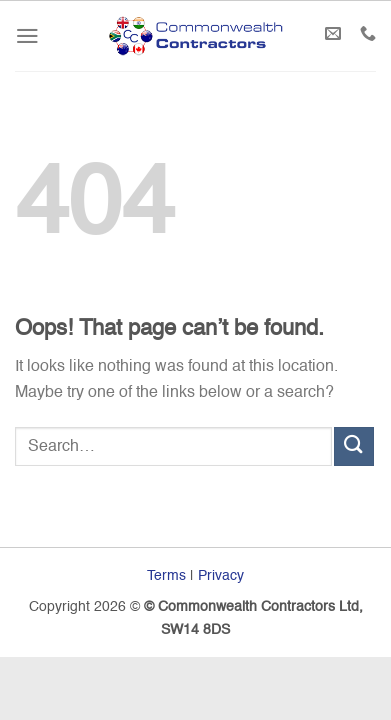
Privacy (221, 576)
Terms (166, 576)
